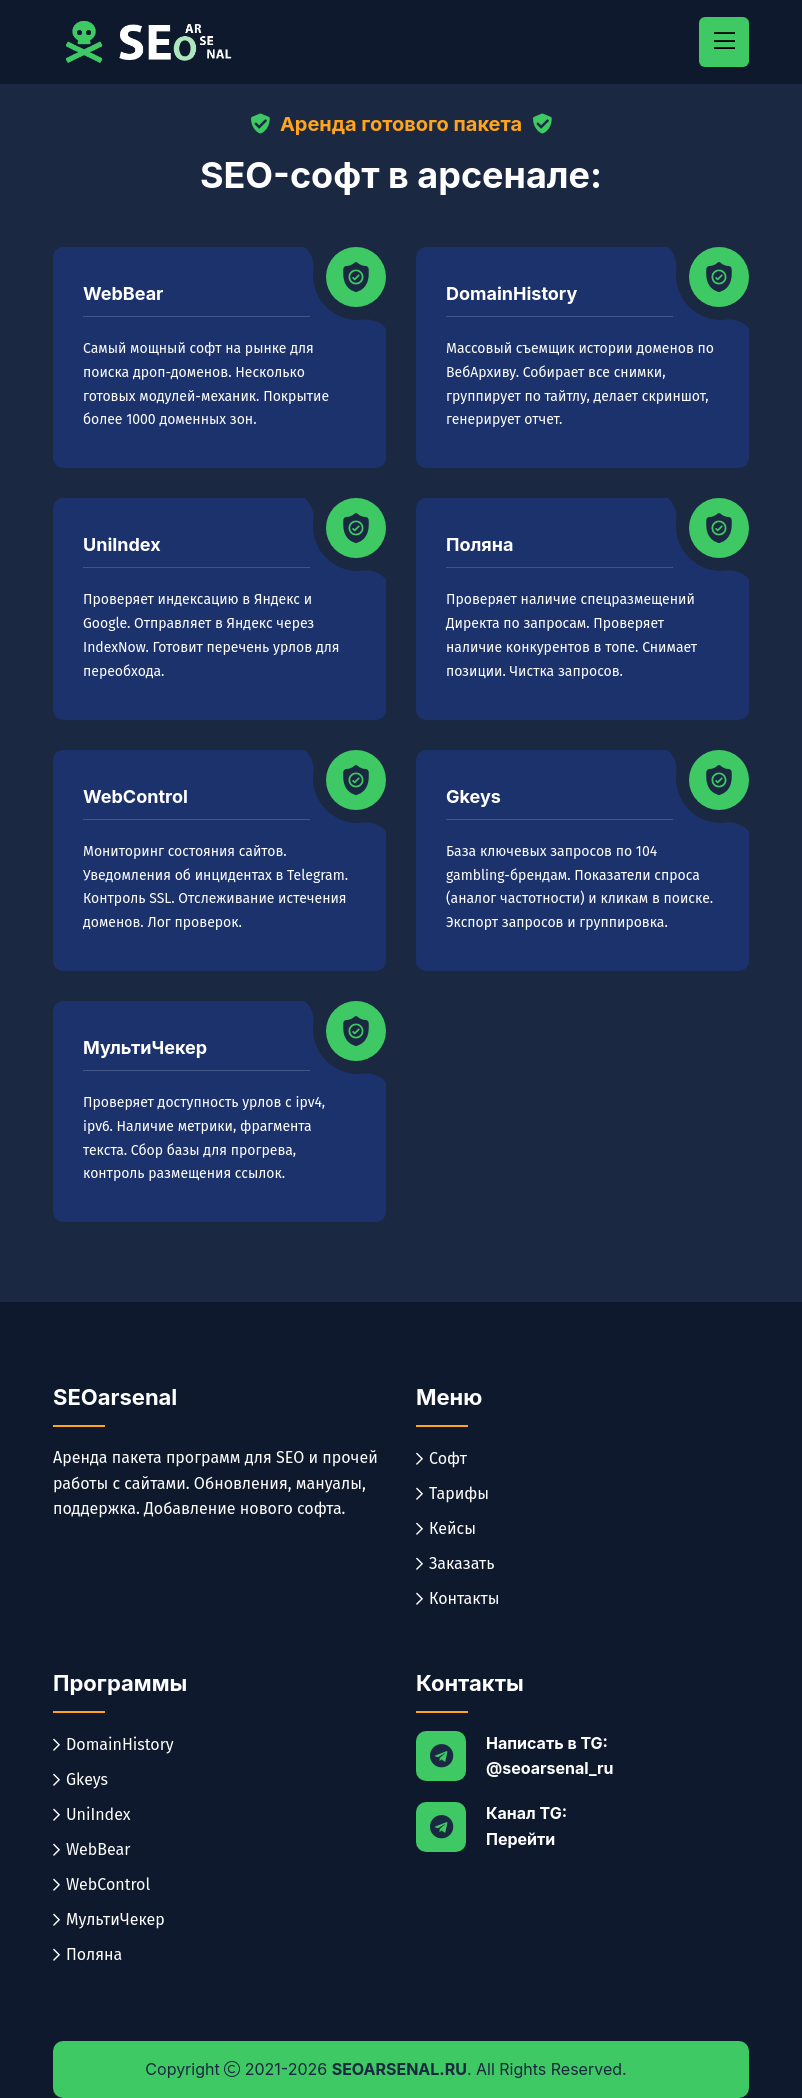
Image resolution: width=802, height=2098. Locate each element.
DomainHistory (511, 293)
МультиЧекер (145, 1047)
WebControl (135, 796)
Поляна (479, 544)
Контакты (458, 1598)
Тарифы (452, 1493)
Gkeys (473, 796)
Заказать (455, 1563)
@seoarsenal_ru (550, 1768)
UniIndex (122, 544)
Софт (441, 1458)
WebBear (123, 293)
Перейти (520, 1839)
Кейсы (446, 1528)
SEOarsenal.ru (399, 2069)
